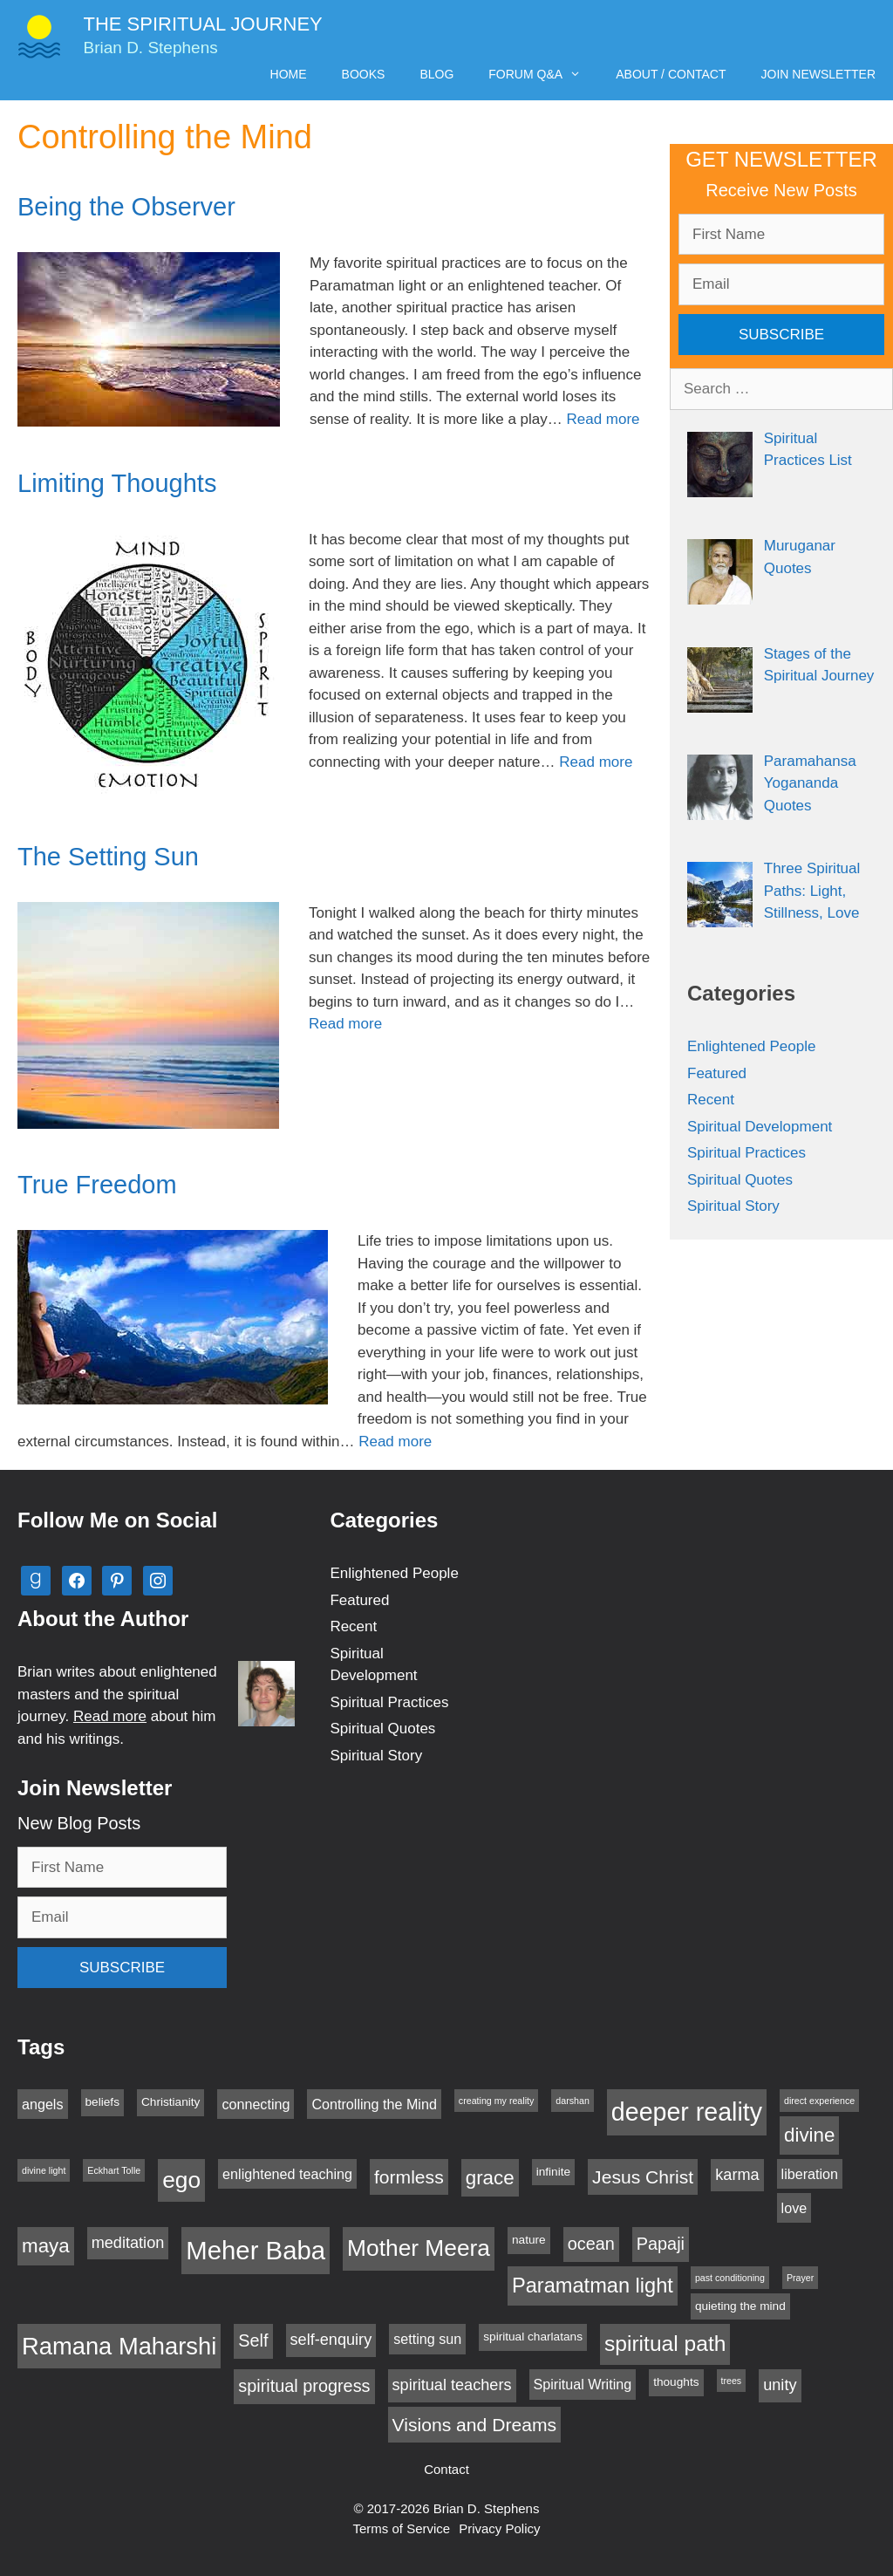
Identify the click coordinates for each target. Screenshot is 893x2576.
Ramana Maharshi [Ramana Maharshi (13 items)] (119, 2346)
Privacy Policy (499, 2528)
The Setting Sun (108, 857)
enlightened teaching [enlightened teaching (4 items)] (287, 2174)
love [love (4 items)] (794, 2208)
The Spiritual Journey (203, 24)
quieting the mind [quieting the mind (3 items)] (740, 2306)
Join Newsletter (818, 74)
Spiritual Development (759, 1126)
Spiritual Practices (746, 1153)
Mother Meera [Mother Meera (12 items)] (418, 2248)
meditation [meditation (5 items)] (128, 2242)
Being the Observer (126, 207)
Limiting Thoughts (116, 483)
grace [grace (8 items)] (490, 2178)
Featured (716, 1073)
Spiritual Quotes (740, 1180)
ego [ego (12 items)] (181, 2180)
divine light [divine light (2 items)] (43, 2170)
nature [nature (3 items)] (529, 2239)
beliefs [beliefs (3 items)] (102, 2101)
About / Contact (671, 74)
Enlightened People (751, 1046)
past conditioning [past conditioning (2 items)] (730, 2277)
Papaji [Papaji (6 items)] (661, 2243)
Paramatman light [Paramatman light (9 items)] (592, 2285)
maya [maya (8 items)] (46, 2246)
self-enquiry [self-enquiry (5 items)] (331, 2339)
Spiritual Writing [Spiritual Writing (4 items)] (583, 2384)
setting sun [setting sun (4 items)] (427, 2339)
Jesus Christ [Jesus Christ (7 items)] (642, 2177)
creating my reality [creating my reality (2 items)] (496, 2100)
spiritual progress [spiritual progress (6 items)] (304, 2385)
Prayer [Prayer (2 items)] (800, 2277)
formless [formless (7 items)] (409, 2177)
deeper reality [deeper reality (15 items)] (686, 2112)
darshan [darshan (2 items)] (573, 2100)
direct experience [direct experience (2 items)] (819, 2100)
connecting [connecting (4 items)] (256, 2104)
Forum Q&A (543, 74)
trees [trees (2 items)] (731, 2380)
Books (363, 74)
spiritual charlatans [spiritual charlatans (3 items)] (533, 2336)
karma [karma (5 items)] (737, 2174)
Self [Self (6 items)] (253, 2340)
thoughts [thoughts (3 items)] (676, 2381)
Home (288, 74)
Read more (602, 419)
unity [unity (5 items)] (779, 2385)
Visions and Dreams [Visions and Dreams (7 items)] (474, 2425)
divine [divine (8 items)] (809, 2135)
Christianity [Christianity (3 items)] (170, 2101)
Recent (710, 1099)
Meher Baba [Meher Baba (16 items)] (255, 2250)
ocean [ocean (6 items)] (591, 2243)
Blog (436, 74)
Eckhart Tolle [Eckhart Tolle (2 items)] (113, 2170)
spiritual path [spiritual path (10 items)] (665, 2343)
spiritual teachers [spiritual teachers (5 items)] (452, 2385)
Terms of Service (401, 2528)
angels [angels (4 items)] (43, 2104)
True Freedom (97, 1185)
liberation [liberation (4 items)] (809, 2174)
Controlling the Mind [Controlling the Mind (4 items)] (373, 2104)
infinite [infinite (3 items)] (553, 2171)
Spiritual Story (733, 1206)
